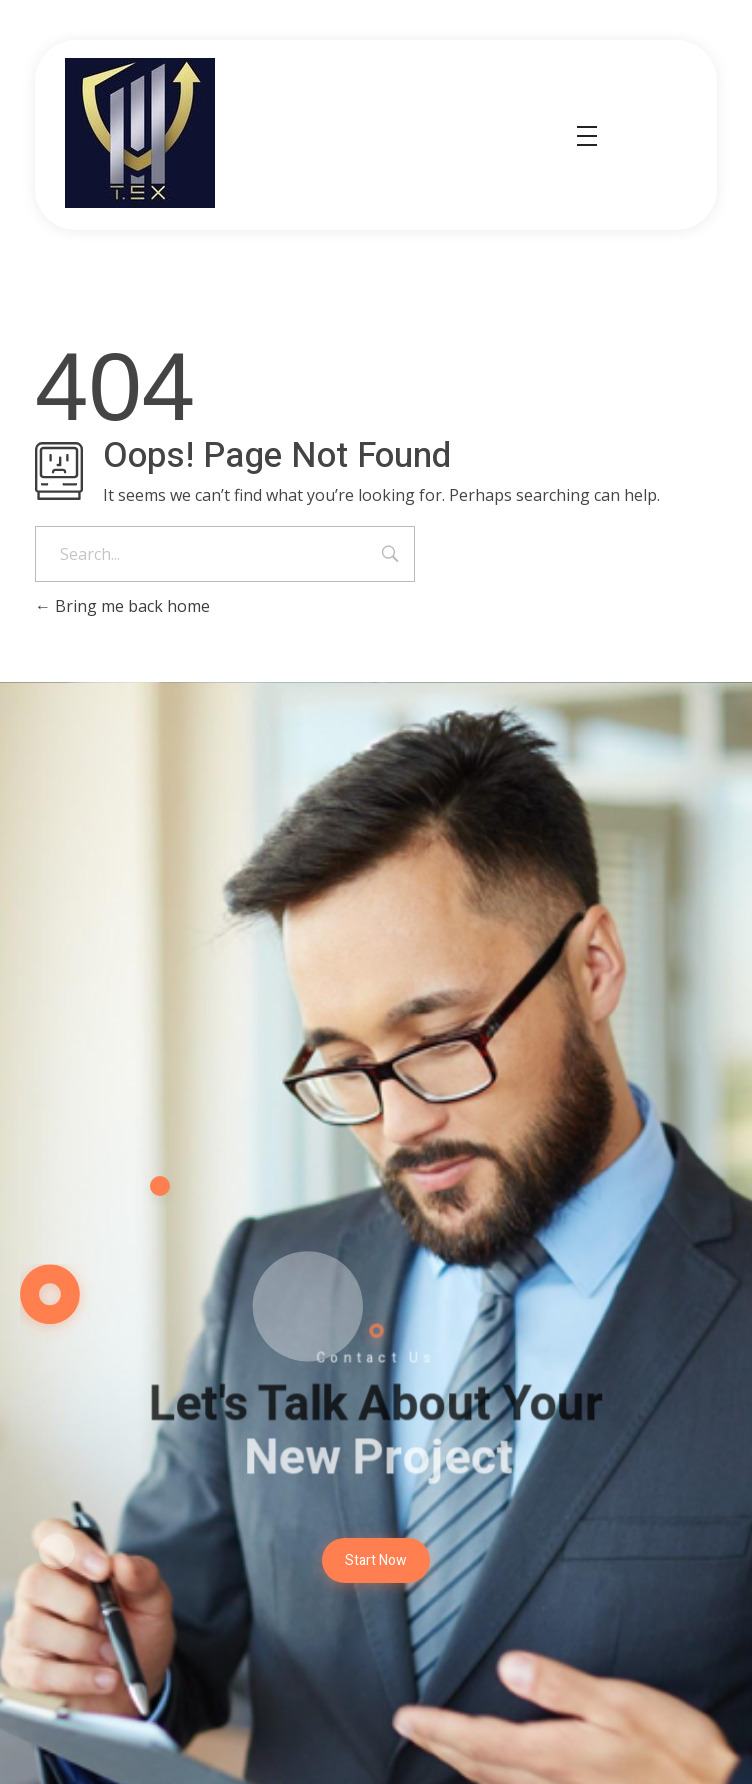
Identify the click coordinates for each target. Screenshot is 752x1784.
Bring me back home (122, 606)
